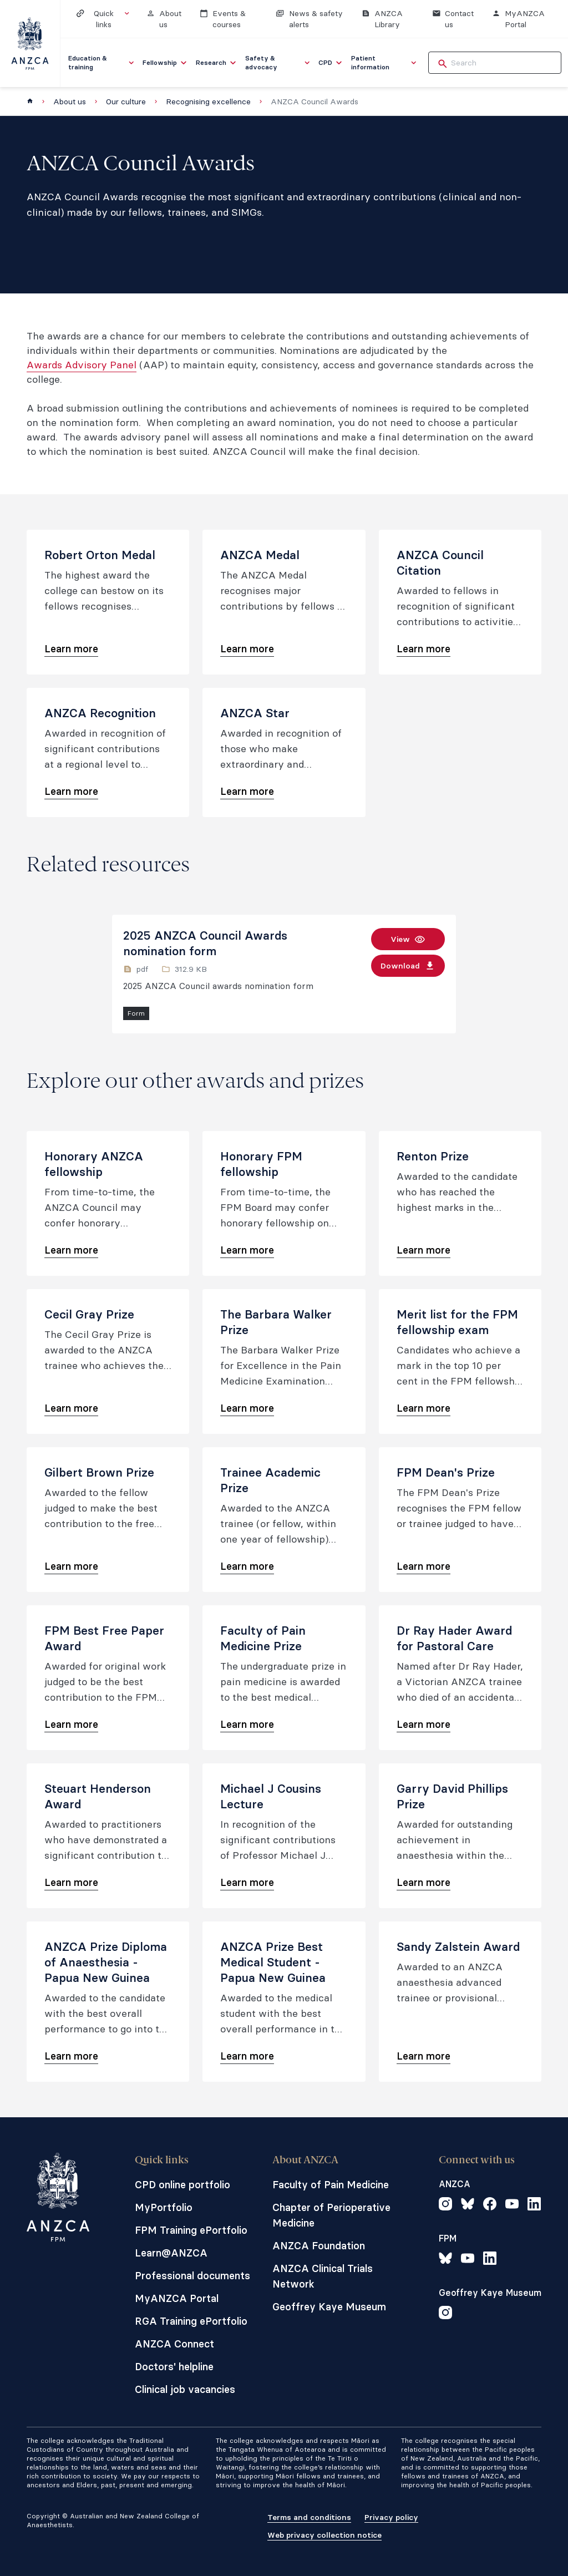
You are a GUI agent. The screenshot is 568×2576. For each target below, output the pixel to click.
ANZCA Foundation (318, 2245)
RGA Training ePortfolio (191, 2321)
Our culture (126, 102)
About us (69, 102)
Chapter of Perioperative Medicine (331, 2215)
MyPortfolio (163, 2207)
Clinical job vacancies (185, 2389)
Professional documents (192, 2275)
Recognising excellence (208, 102)
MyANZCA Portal (177, 2298)
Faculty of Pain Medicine (330, 2184)
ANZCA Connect (174, 2343)
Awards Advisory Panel (81, 364)
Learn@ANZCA (171, 2253)
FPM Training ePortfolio (191, 2230)
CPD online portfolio (182, 2184)
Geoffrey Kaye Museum (329, 2306)
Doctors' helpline (174, 2366)
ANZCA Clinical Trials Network (322, 2276)
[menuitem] (102, 62)
